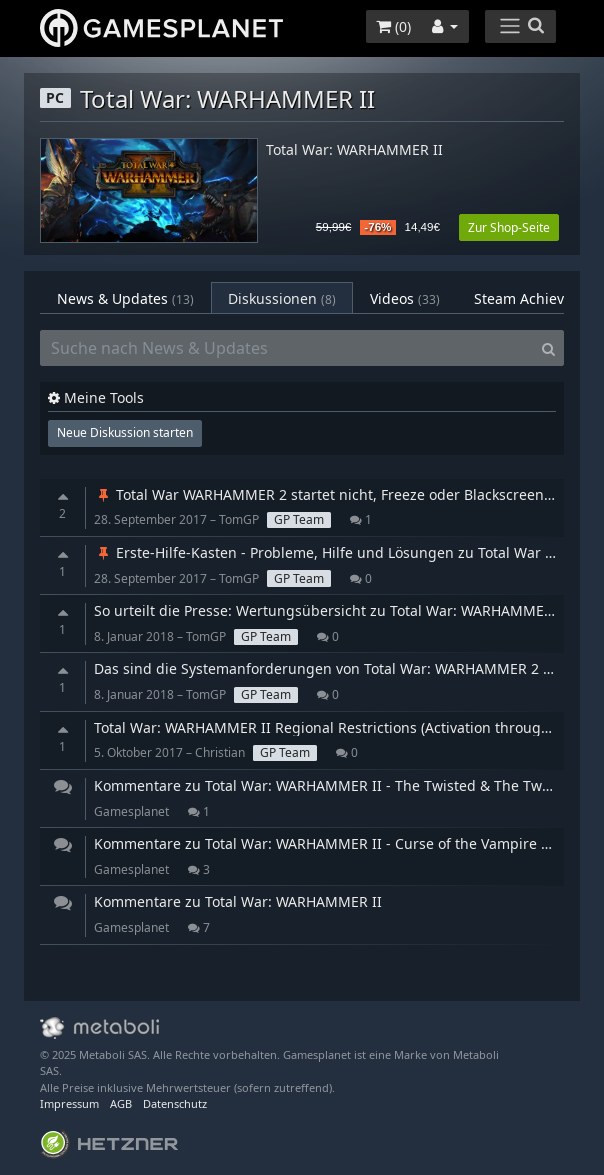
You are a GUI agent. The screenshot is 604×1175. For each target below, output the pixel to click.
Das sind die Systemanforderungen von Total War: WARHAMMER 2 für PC (339, 668)
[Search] (548, 348)
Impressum (69, 1103)
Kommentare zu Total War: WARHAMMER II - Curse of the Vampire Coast (336, 843)
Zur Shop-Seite (509, 227)
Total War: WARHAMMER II (354, 150)
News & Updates (125, 298)
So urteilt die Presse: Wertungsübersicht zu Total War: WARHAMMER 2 (329, 610)
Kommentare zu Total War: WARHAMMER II (238, 901)
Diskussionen (282, 298)
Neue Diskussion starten (125, 432)
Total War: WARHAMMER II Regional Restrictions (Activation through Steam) (347, 727)
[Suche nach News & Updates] (287, 348)
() (393, 26)
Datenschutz (175, 1103)
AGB (121, 1103)
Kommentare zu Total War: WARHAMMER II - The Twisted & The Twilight (335, 785)
